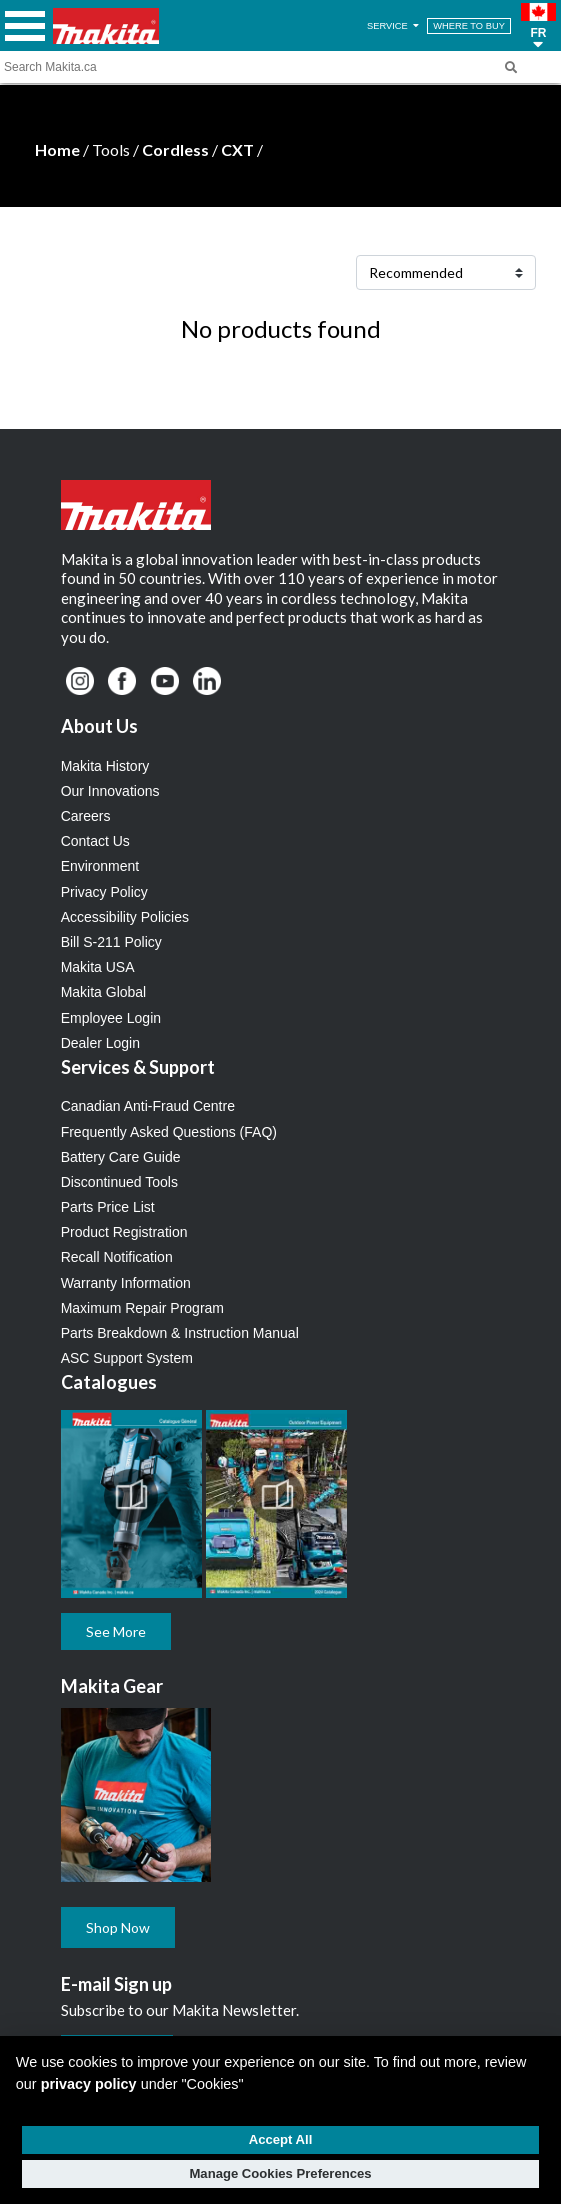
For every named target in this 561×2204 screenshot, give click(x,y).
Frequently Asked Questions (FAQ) (169, 1132)
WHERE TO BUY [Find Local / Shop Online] (469, 26)
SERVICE (394, 26)
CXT (237, 149)
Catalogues (109, 1382)
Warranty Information (126, 1283)
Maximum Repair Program (142, 1308)
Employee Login (111, 1018)
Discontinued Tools (119, 1182)
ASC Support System (127, 1358)
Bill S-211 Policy (111, 942)
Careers (86, 816)
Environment (100, 866)
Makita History (105, 766)
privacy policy (89, 2084)
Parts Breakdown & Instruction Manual (180, 1333)
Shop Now (118, 1927)
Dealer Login (100, 1043)
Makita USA (98, 967)
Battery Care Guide (121, 1157)
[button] (538, 26)
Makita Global (104, 992)
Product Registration (124, 1232)
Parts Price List (108, 1207)
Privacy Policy (104, 892)
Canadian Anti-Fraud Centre (148, 1106)
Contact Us (95, 841)
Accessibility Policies (125, 917)
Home (57, 149)
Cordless (175, 149)
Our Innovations (110, 791)
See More (116, 1631)
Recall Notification (117, 1257)
